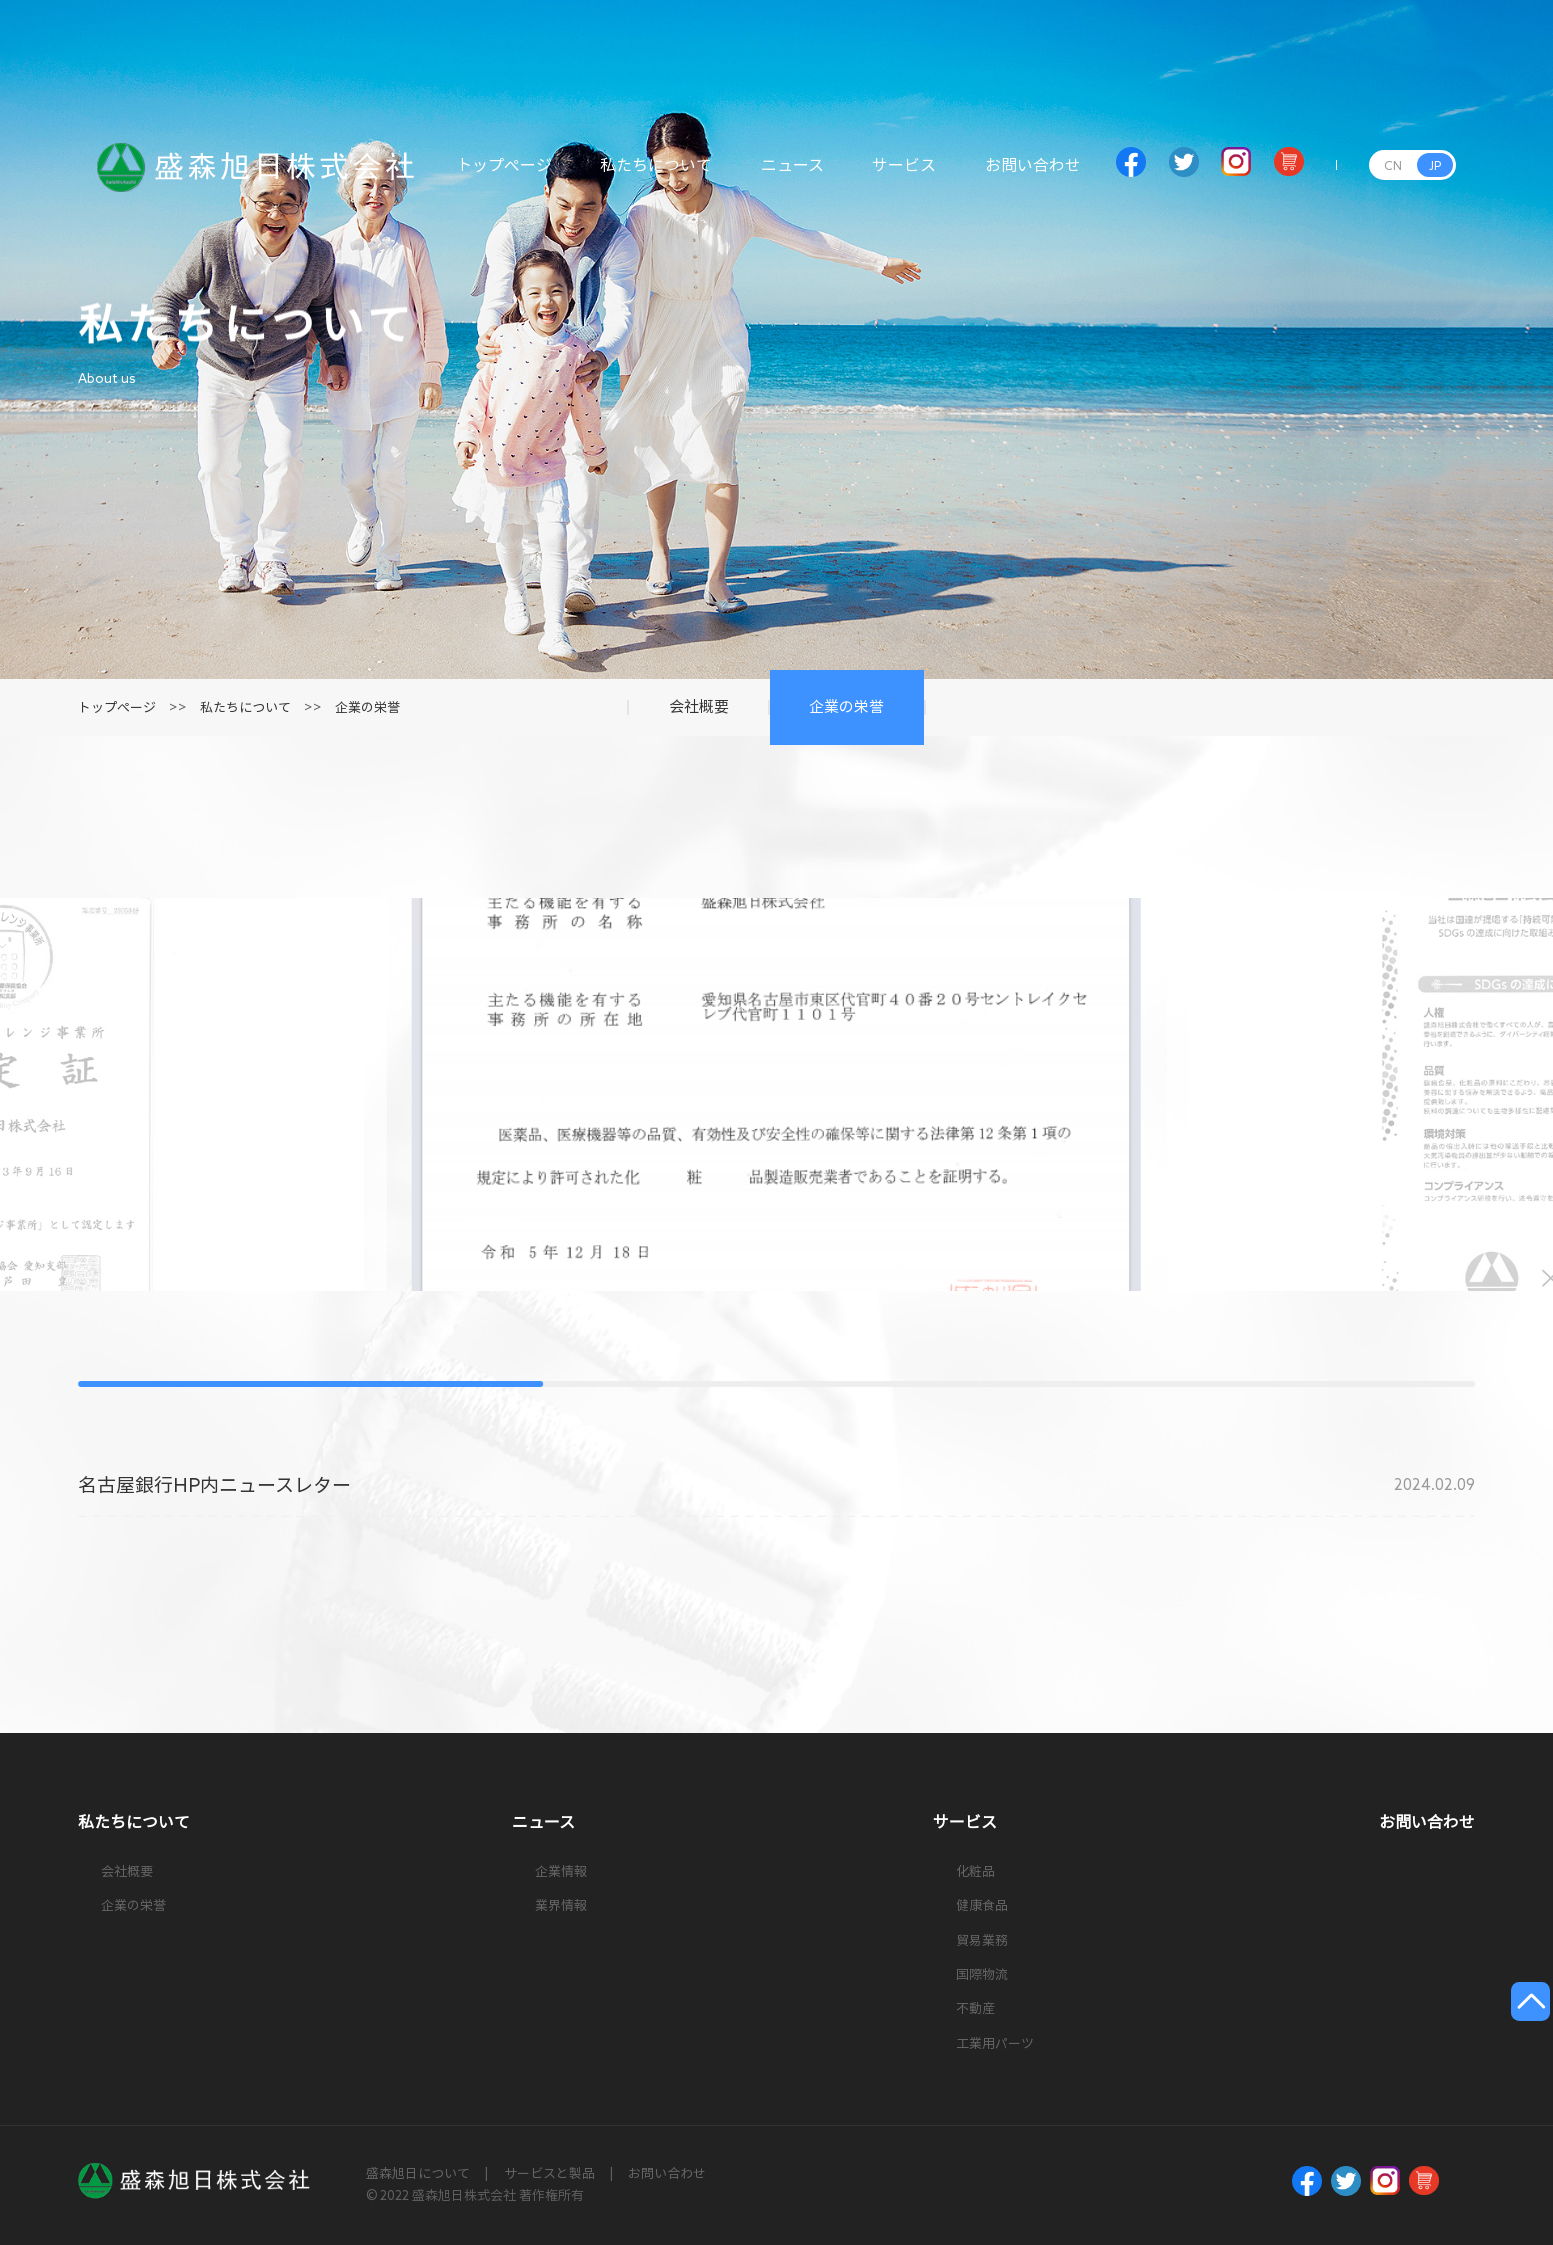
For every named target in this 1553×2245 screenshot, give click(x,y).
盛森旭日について (418, 2173)
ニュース (792, 176)
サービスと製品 (549, 2173)
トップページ (504, 176)
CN (1393, 165)
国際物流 (982, 1974)
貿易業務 (982, 1940)
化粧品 (975, 1871)
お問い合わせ (1033, 176)
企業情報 (561, 1871)
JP (1435, 165)
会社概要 (127, 1871)
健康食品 (982, 1905)
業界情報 (561, 1905)
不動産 (975, 2008)
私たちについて (656, 176)
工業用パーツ (995, 2043)
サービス (904, 176)
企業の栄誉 (367, 707)
